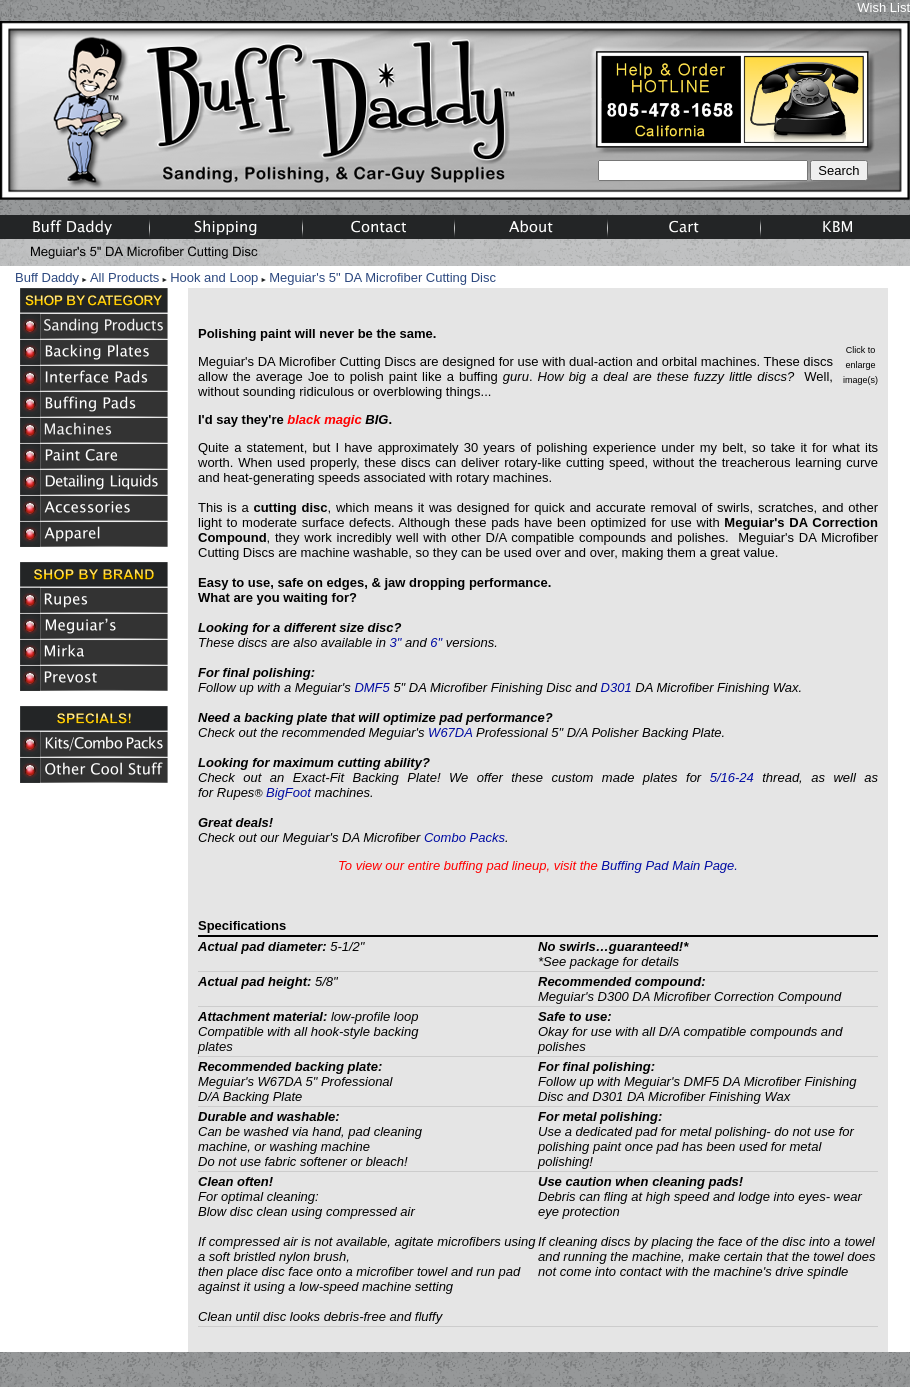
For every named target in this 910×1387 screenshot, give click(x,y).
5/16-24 (732, 777)
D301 (616, 687)
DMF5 (371, 687)
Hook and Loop (214, 277)
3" (396, 642)
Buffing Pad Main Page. (669, 865)
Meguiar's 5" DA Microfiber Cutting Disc (382, 277)
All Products (124, 277)
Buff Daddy (47, 277)
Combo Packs (464, 837)
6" (436, 642)
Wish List (883, 7)
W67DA (450, 732)
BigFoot (288, 792)
